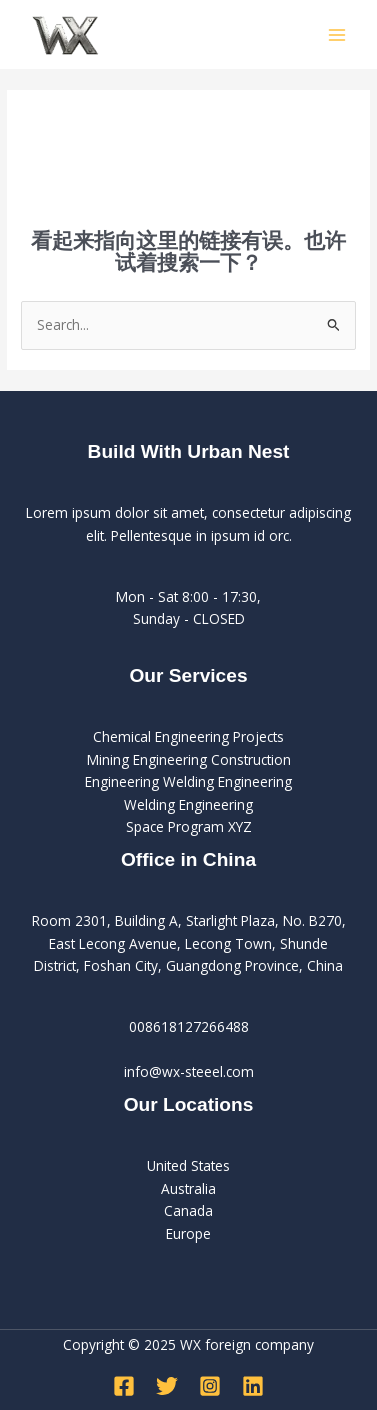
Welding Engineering (188, 804)
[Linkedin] (253, 1386)
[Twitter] (167, 1386)
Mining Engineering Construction (189, 759)
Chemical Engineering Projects (188, 736)
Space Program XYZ (189, 826)
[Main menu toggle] (337, 34)
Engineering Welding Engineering (188, 781)
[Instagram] (210, 1386)
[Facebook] (124, 1386)
